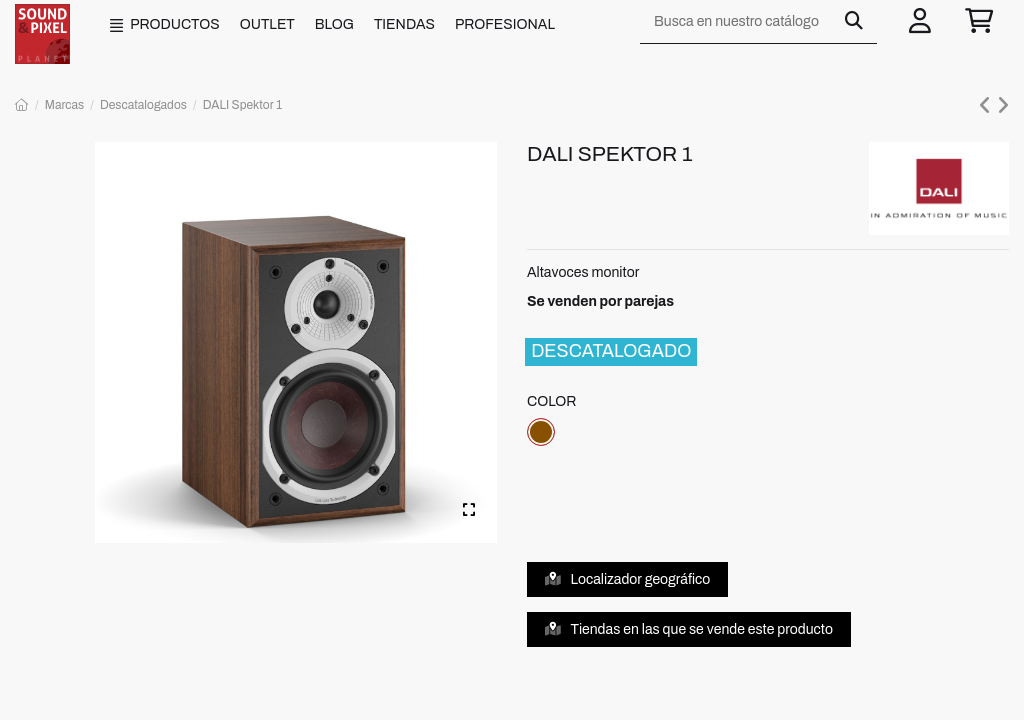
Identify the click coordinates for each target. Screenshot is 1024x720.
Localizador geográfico (628, 579)
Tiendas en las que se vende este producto (689, 629)
